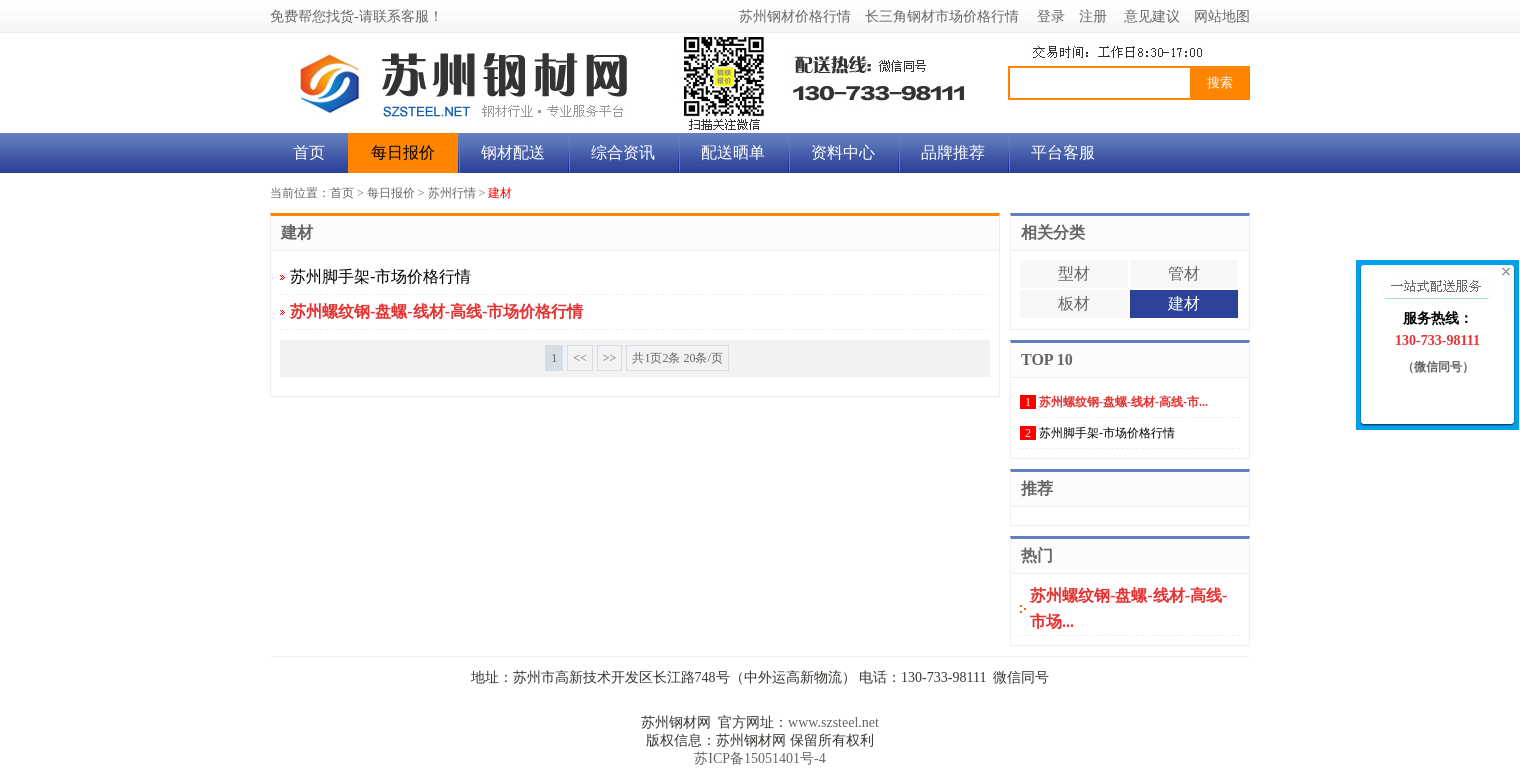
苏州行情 (452, 193)
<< (580, 358)
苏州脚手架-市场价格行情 (380, 276)
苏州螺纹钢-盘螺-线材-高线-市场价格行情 (436, 311)
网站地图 (1222, 16)
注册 (1093, 16)
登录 (1051, 16)
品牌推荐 (953, 152)
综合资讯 (623, 152)
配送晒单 (733, 152)
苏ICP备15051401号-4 (759, 758)
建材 (500, 193)
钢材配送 (513, 152)
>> (610, 358)
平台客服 (1063, 152)
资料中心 (843, 152)
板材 (1074, 303)
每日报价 (403, 152)
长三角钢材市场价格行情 (942, 16)
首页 (309, 152)
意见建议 (1152, 16)
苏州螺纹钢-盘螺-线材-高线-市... (1123, 402)
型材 (1074, 273)
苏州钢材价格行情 (795, 16)
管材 (1184, 273)
